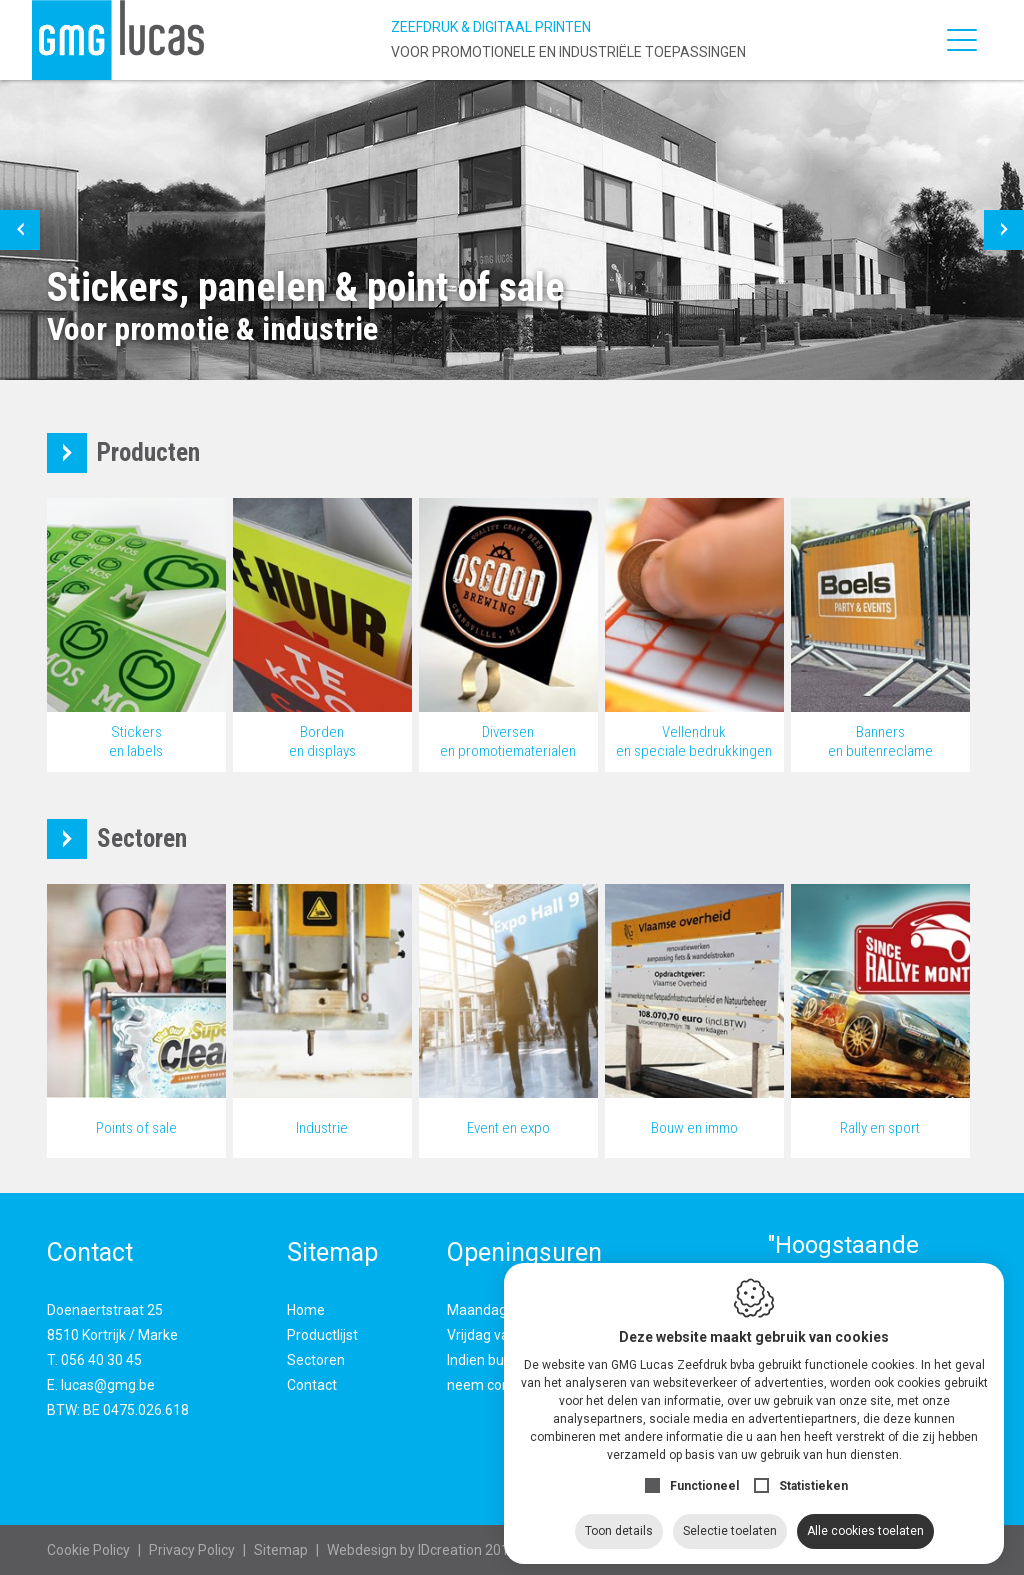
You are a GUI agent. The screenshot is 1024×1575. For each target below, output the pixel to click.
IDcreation (404, 1550)
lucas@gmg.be (108, 1385)
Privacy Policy (192, 1550)
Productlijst (322, 1335)
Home (306, 1310)
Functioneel (704, 1477)
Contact (312, 1385)
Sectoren (316, 1360)
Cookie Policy (88, 1550)
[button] (20, 230)
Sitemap (281, 1550)
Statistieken (813, 1477)
